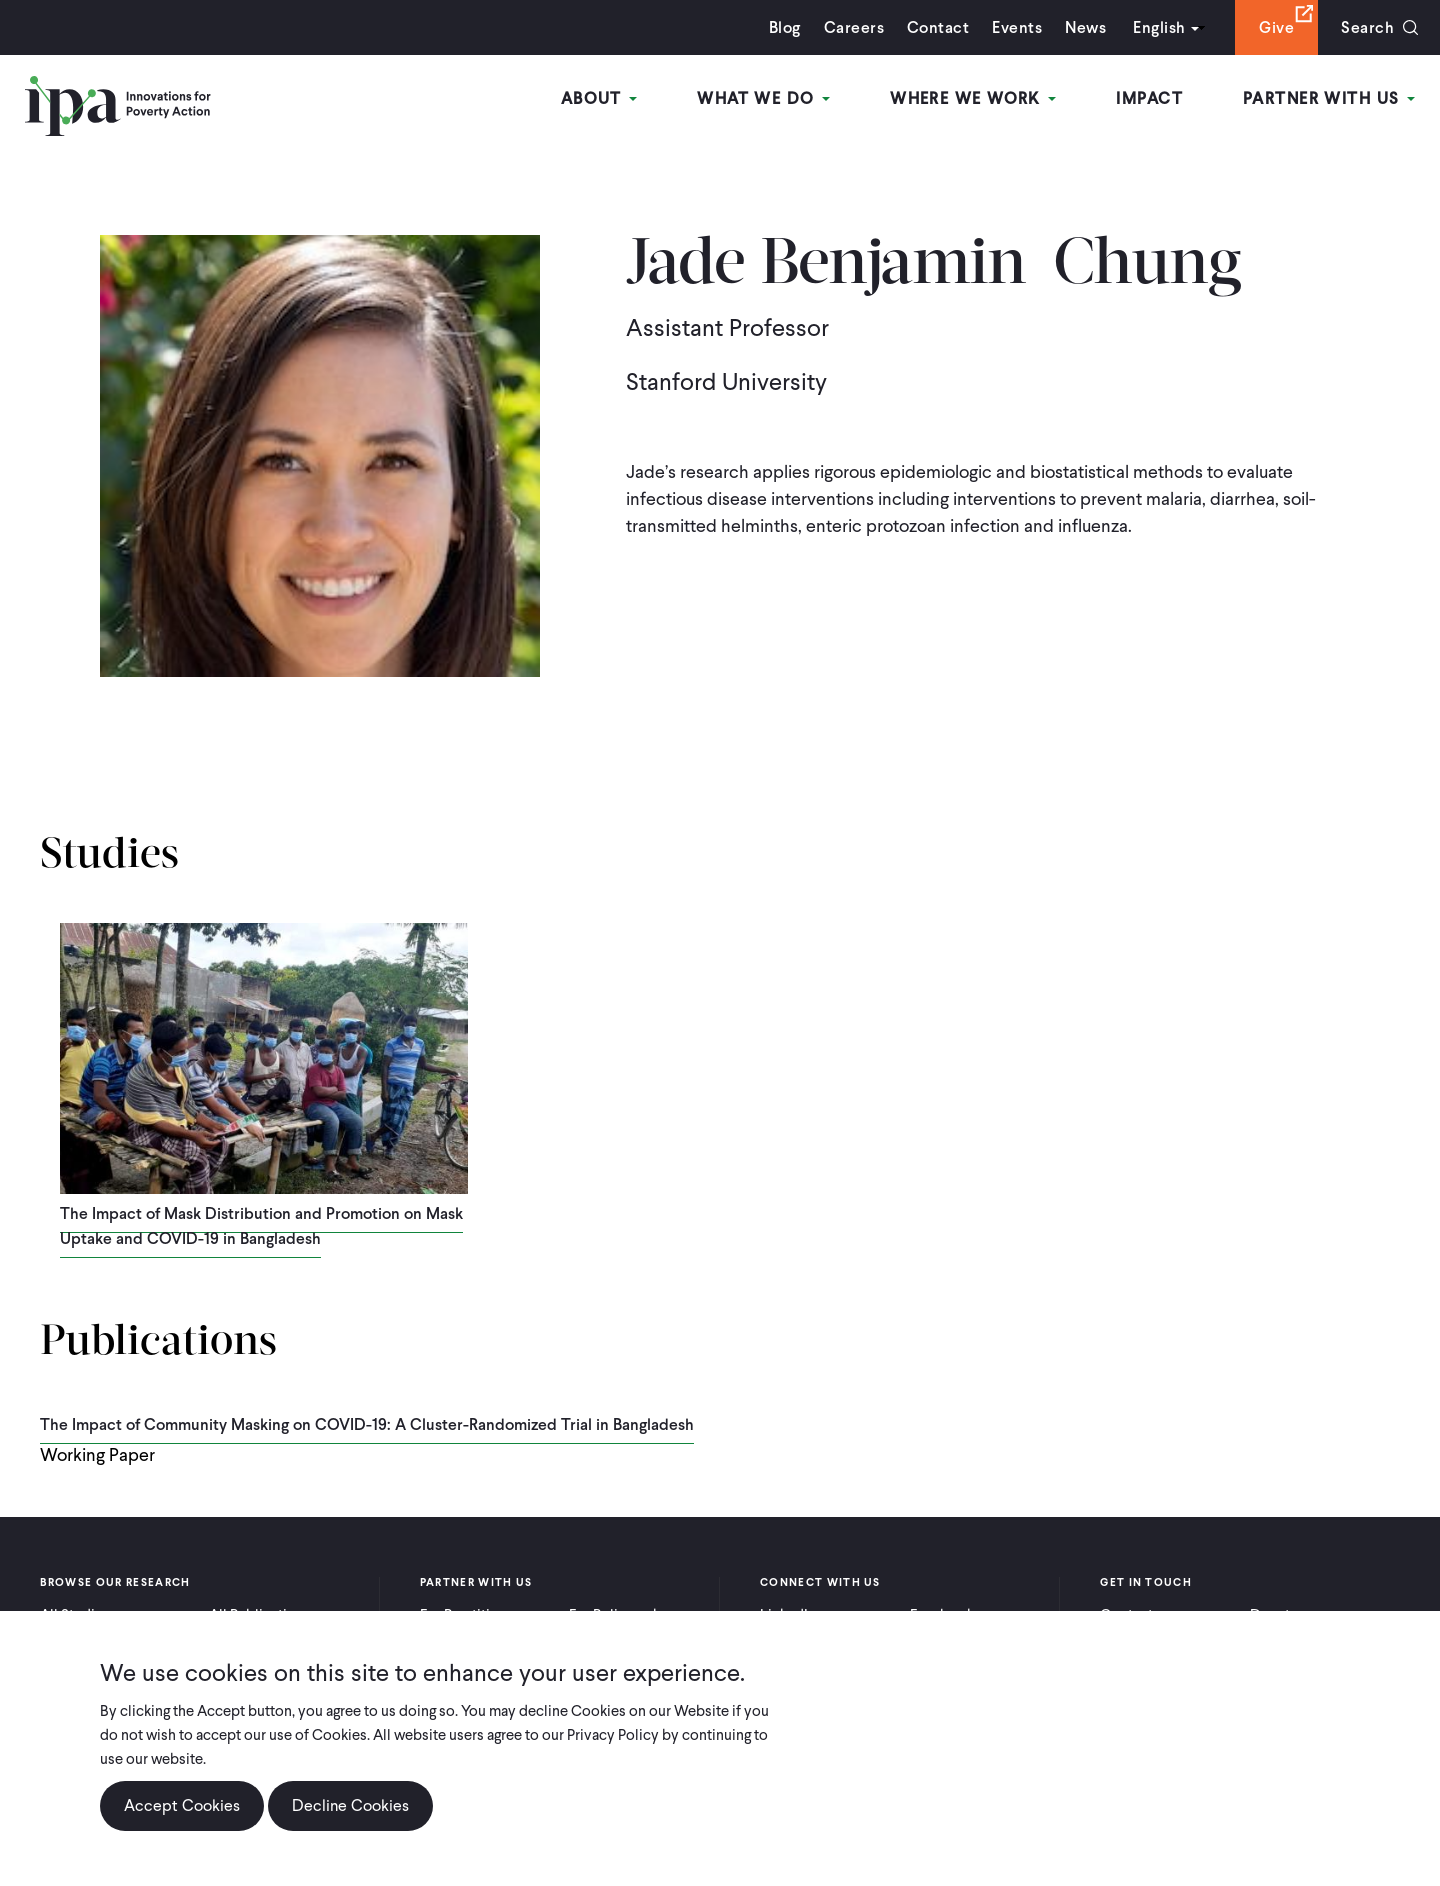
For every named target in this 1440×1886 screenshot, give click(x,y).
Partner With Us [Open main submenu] (1329, 98)
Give (1276, 27)
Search (1367, 27)
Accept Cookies (182, 1805)
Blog (785, 27)
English (1159, 27)
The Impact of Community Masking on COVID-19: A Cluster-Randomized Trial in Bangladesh (367, 1424)
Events (1017, 27)
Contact (938, 27)
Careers (854, 27)
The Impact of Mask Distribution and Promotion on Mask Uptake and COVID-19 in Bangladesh (261, 1226)
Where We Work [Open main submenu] (973, 98)
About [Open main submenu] (599, 98)
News (1085, 27)
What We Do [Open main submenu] (763, 98)
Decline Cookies (350, 1805)
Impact (1149, 98)
